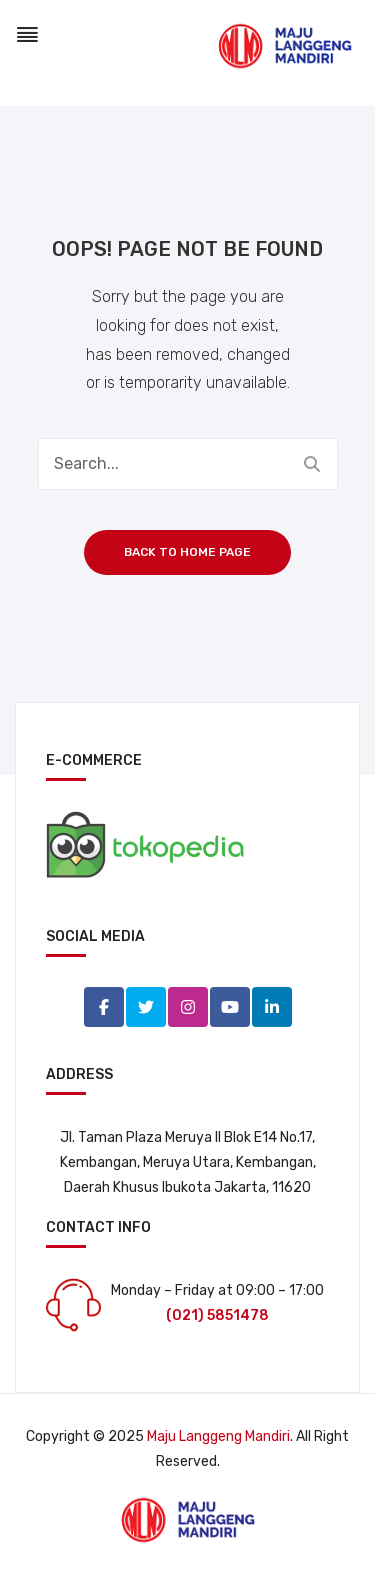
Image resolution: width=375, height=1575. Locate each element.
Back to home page (187, 552)
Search (312, 464)
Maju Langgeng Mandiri (218, 1436)
